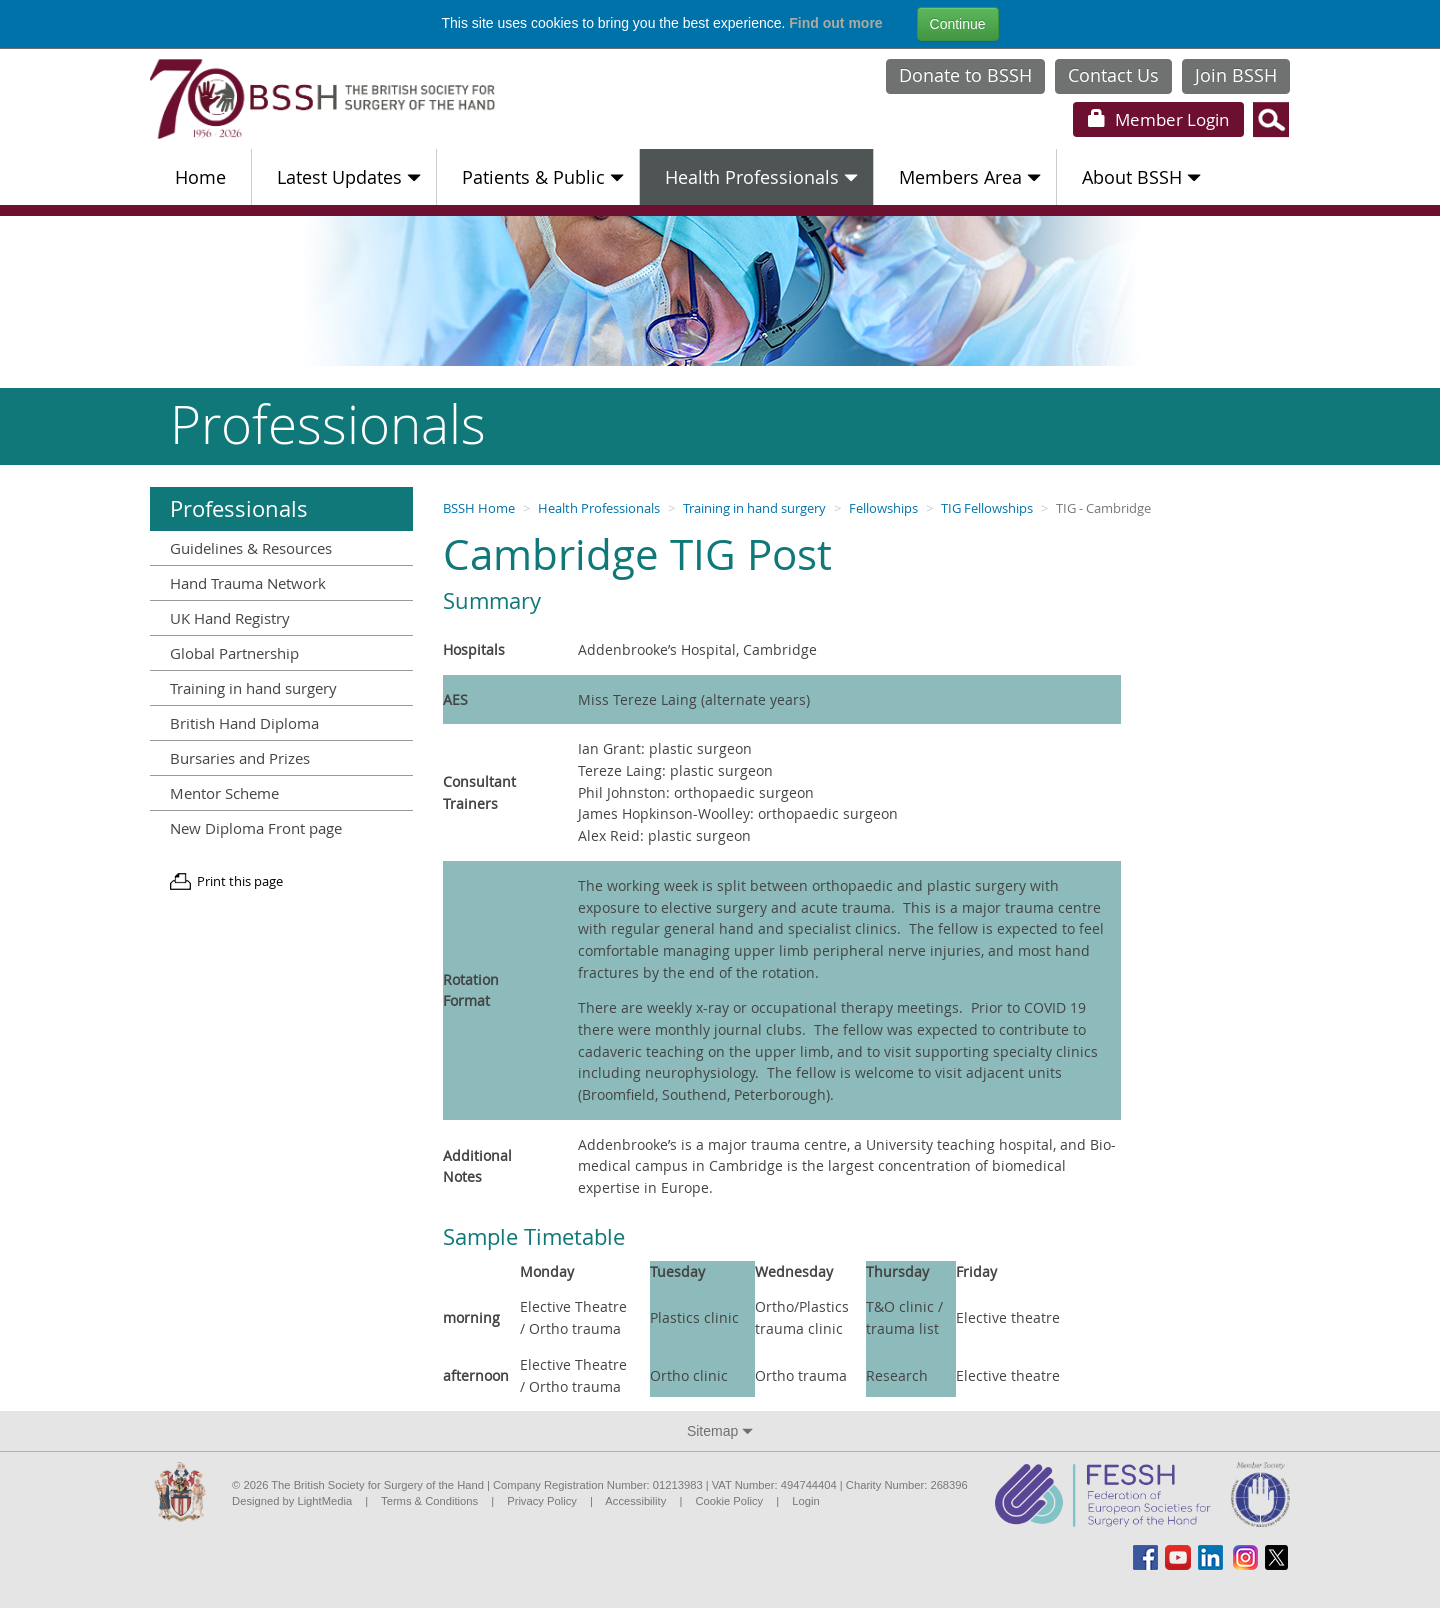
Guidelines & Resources (251, 548)
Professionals (239, 509)
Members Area (970, 177)
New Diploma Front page (256, 828)
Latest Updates (349, 177)
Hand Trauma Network (248, 583)
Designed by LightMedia (292, 1501)
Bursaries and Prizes (240, 758)
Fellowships (883, 508)
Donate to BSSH (965, 75)
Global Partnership (234, 653)
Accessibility (635, 1501)
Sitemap (720, 1431)
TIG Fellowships (987, 508)
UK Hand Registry (230, 618)
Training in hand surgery (754, 508)
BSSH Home (479, 508)
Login (1158, 119)
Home (200, 177)
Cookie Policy (729, 1501)
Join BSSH (1236, 75)
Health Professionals (761, 177)
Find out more (835, 23)
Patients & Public (543, 177)
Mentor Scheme (224, 793)
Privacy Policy (542, 1501)
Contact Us (1113, 75)
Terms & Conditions (429, 1501)
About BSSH (1141, 177)
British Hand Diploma (244, 723)
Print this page (240, 881)
